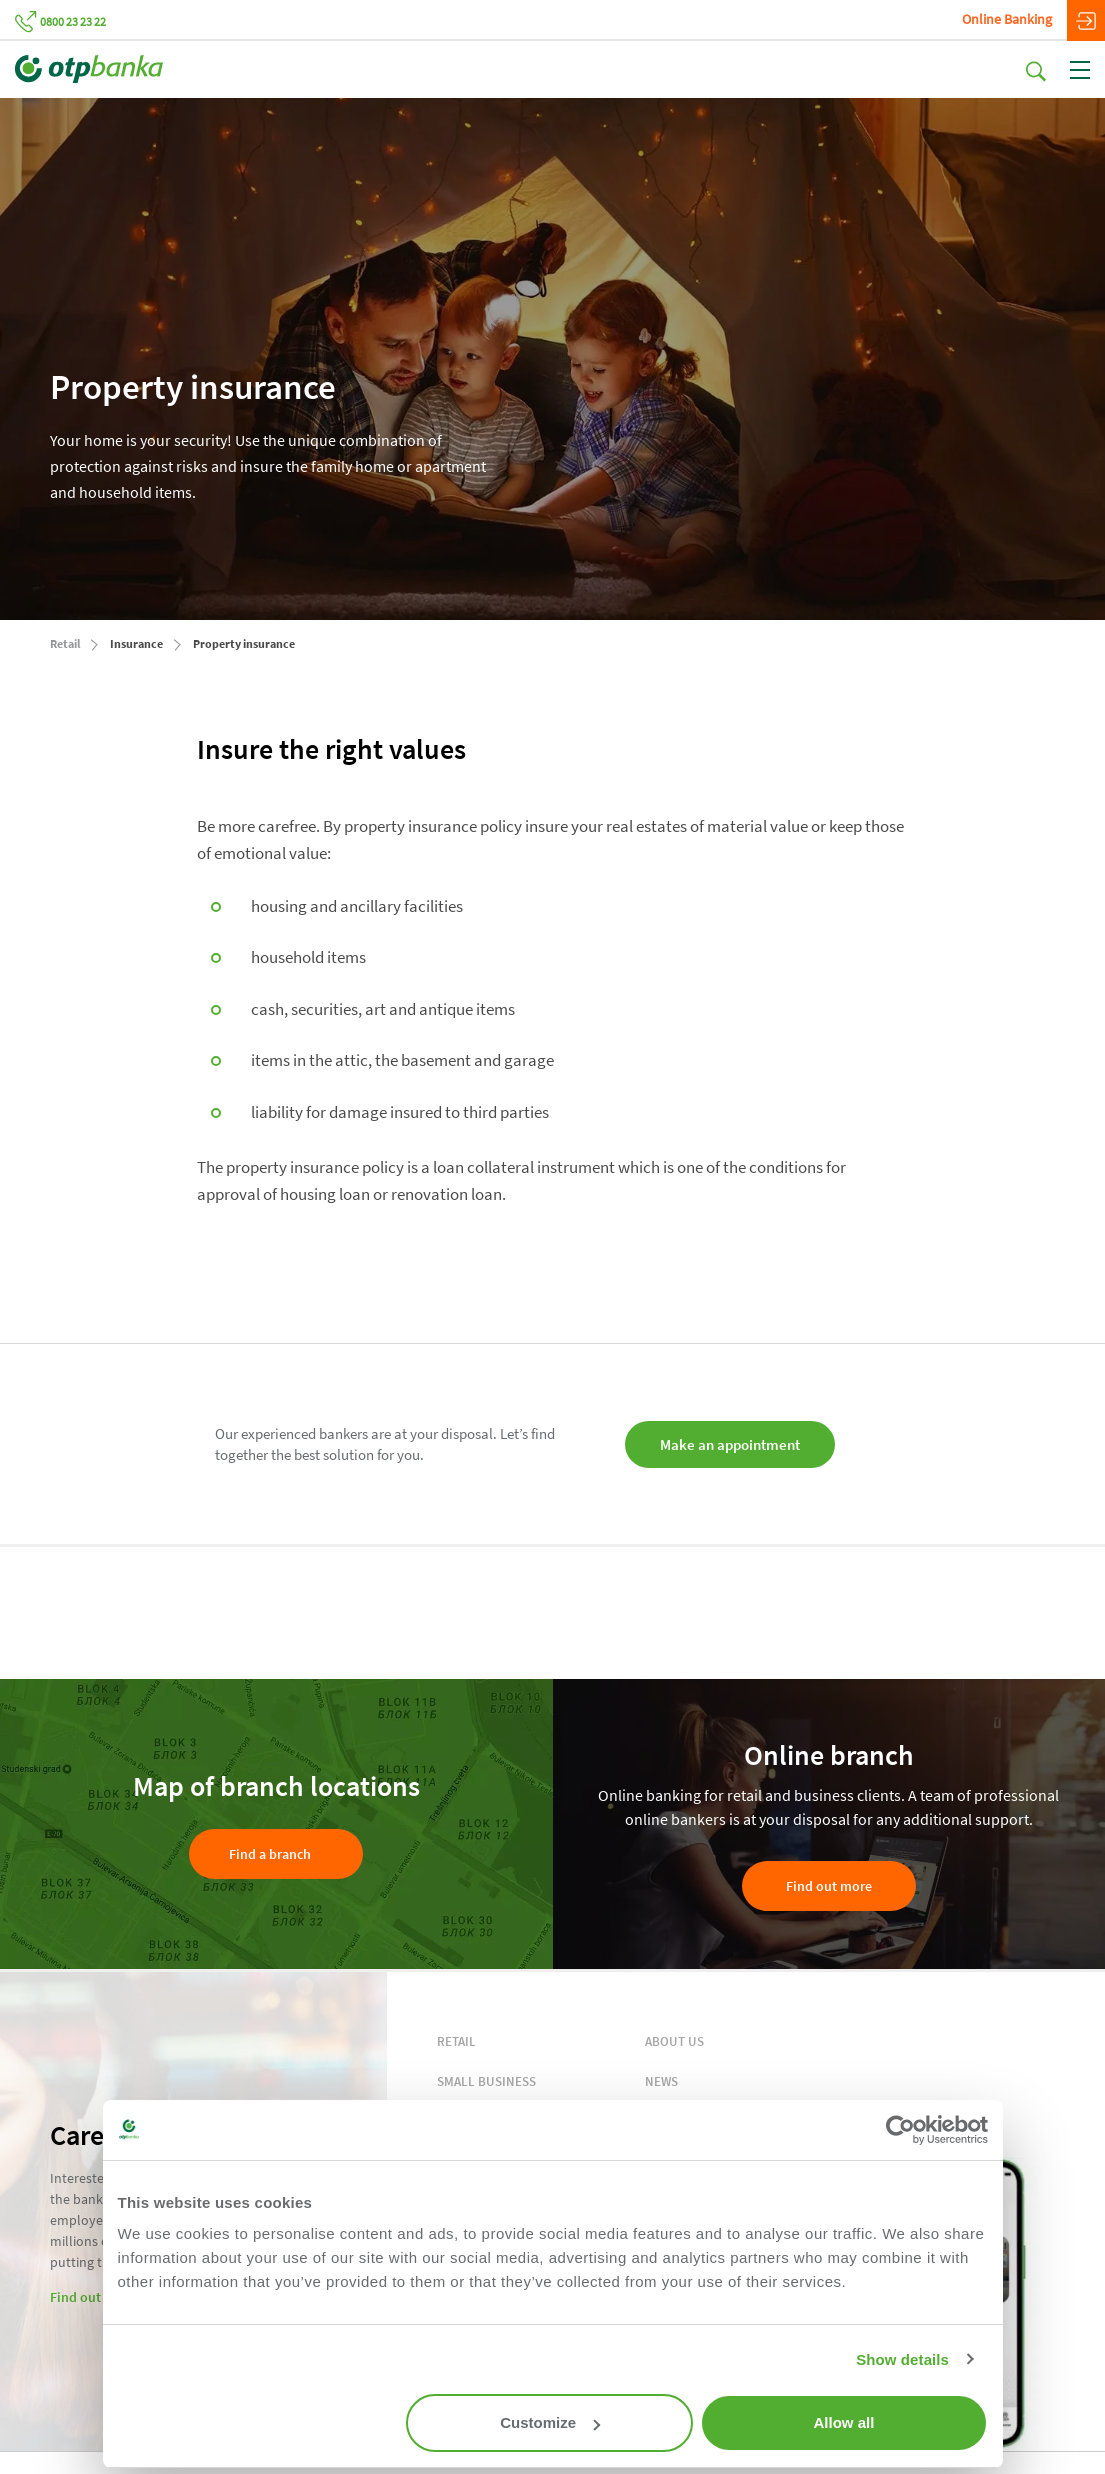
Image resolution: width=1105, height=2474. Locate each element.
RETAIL (456, 2041)
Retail (65, 643)
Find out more (829, 1886)
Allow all (844, 2422)
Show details (902, 2359)
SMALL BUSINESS (486, 2081)
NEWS (661, 2081)
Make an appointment (734, 1444)
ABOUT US (674, 2041)
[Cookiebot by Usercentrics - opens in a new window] (900, 2130)
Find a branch (270, 1854)
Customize (550, 2422)
